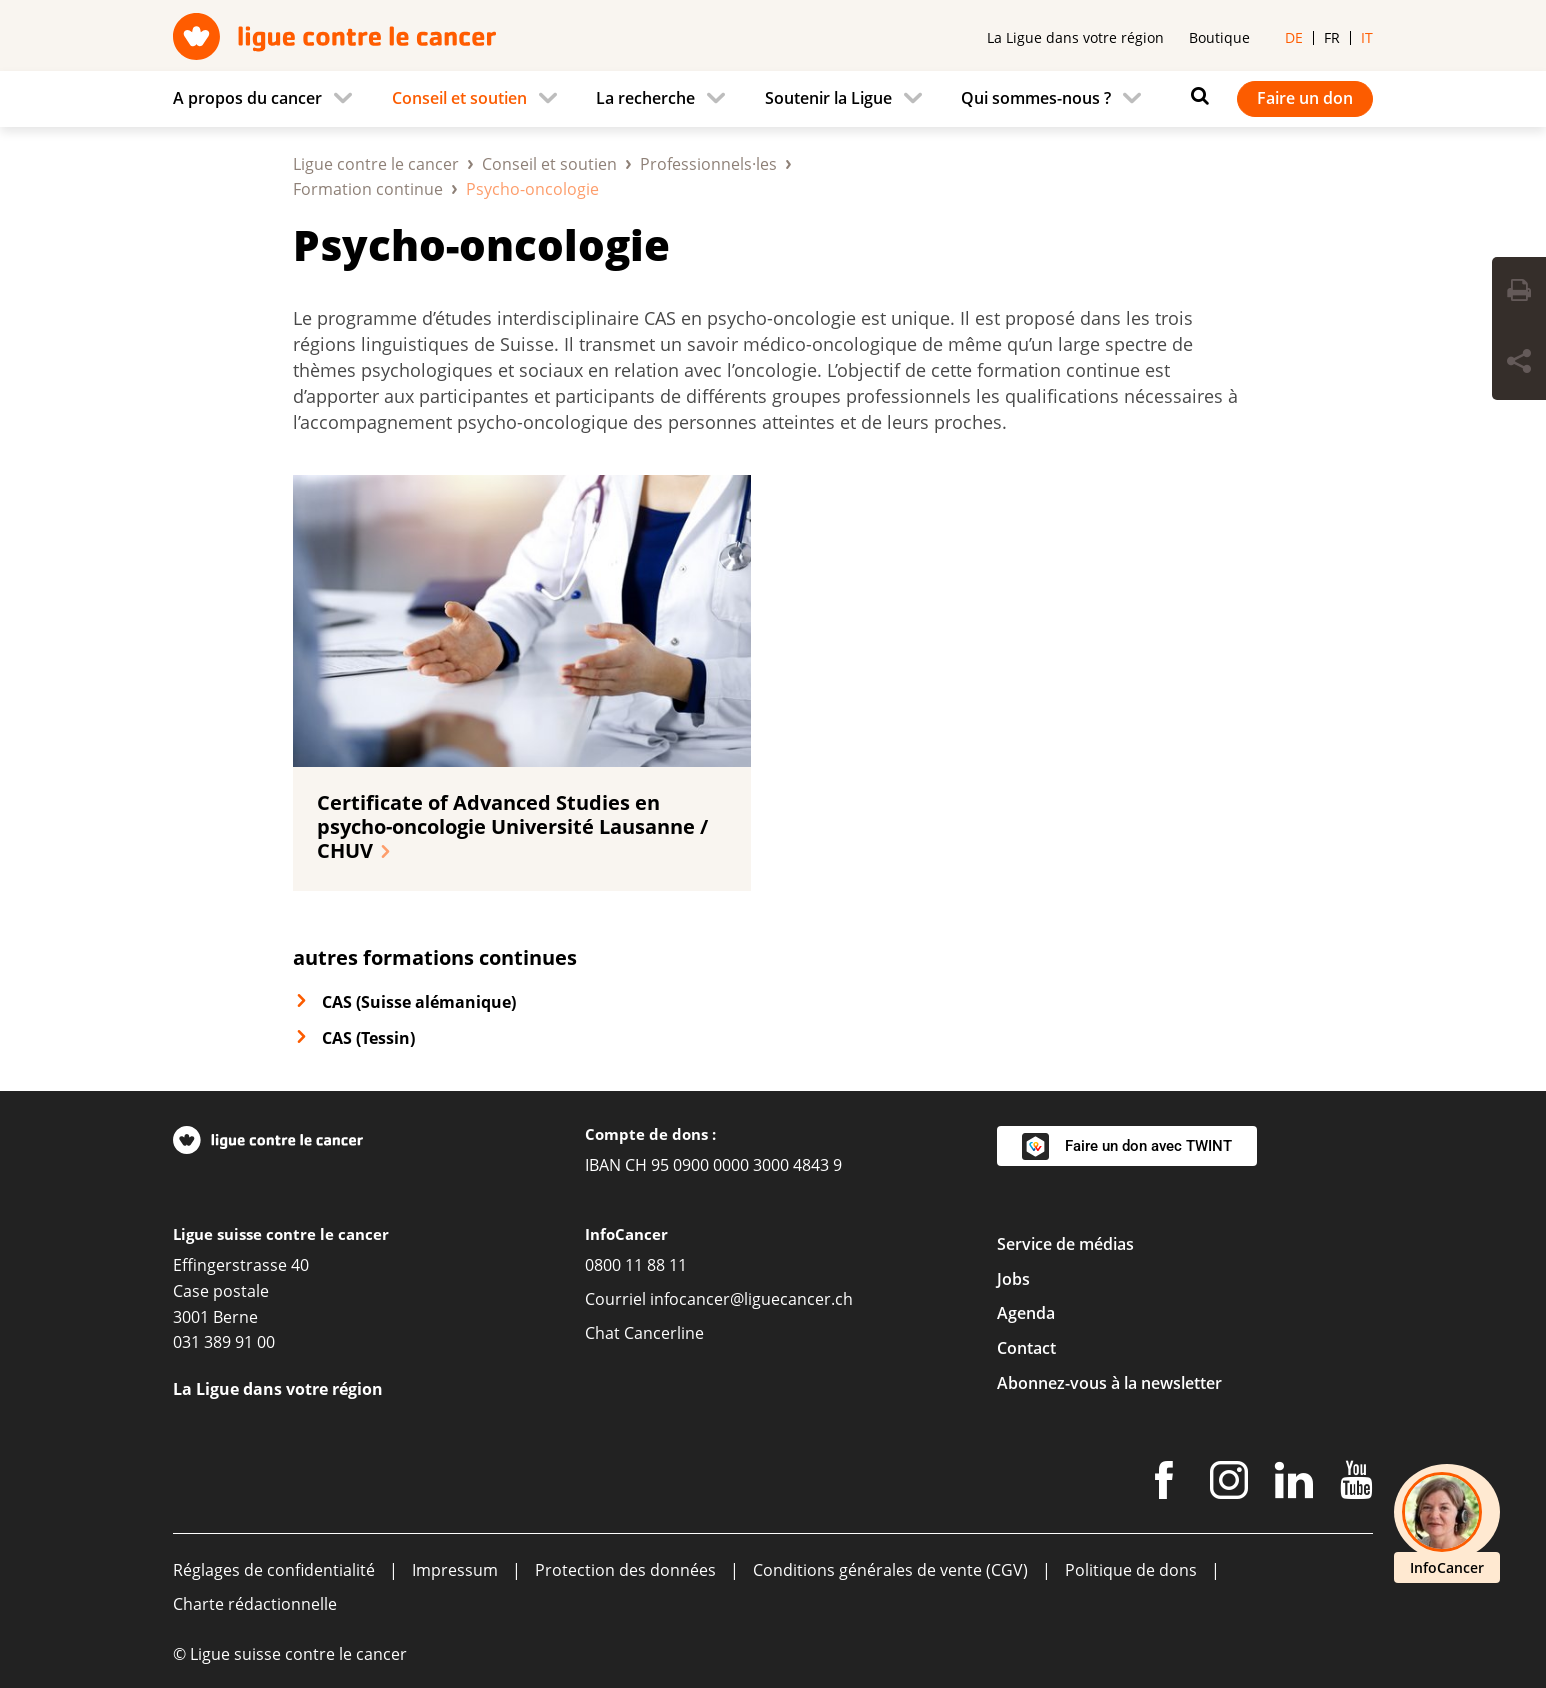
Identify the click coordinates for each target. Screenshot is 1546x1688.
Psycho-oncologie (481, 244)
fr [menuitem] (1332, 37)
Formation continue (368, 189)
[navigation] (773, 99)
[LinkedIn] (1294, 1484)
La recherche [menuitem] (645, 98)
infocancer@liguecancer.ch (751, 1299)
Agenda (1026, 1313)
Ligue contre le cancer (376, 164)
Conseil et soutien (549, 164)
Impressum (455, 1570)
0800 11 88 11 (636, 1265)
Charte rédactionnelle (255, 1604)
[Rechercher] (1195, 96)
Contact (1026, 1348)
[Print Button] (1519, 293)
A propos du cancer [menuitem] (247, 98)
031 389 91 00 (224, 1342)
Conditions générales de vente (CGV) (890, 1570)
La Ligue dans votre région (1075, 37)
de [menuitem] (1294, 37)
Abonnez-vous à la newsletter (1109, 1383)
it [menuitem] (1367, 37)
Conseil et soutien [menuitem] (459, 98)
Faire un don (1305, 98)
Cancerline (664, 1333)
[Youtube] (1356, 1484)
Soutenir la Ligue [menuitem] (828, 98)
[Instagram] (1229, 1484)
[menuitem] (268, 99)
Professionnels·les (708, 164)
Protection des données (625, 1570)
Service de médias (1065, 1244)
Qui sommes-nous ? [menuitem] (1036, 98)
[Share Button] (1519, 364)
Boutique (1219, 37)
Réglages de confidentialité (274, 1570)
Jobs (1013, 1279)
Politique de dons (1131, 1570)
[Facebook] (1164, 1484)
